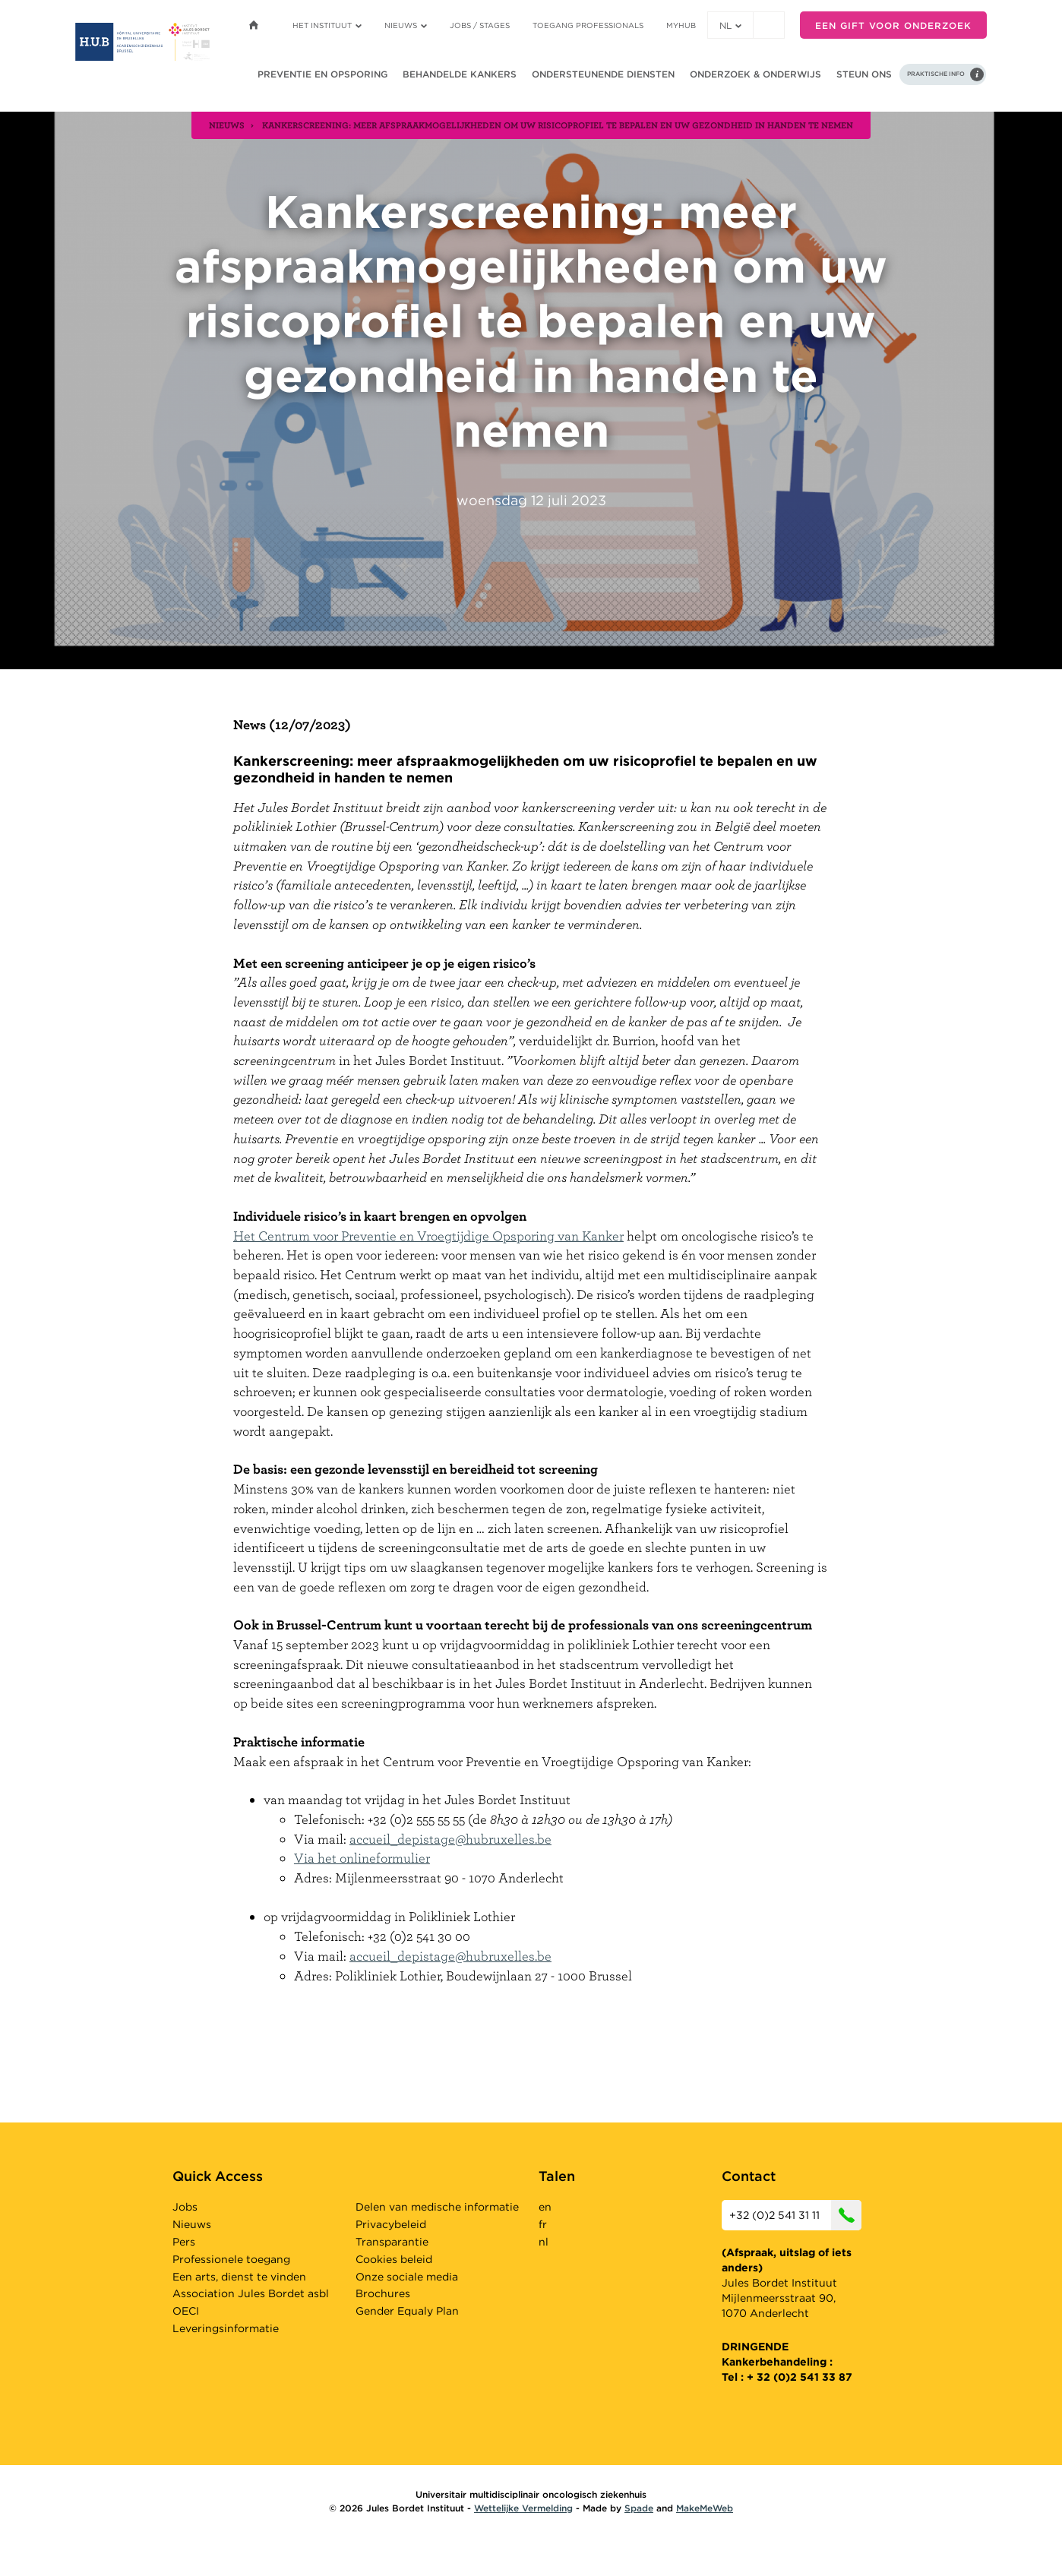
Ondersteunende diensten (603, 74)
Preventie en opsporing (322, 74)
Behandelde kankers (460, 74)
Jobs (185, 2207)
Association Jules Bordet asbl (250, 2293)
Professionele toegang (231, 2259)
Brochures (383, 2293)
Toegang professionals (588, 25)
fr (543, 2224)
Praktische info (936, 73)
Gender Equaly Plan (407, 2311)
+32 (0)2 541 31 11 (795, 2215)
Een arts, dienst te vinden (239, 2277)
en (545, 2207)
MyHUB (681, 25)
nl (730, 25)
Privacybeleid (391, 2224)
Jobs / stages (480, 25)
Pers (183, 2242)
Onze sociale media (407, 2277)
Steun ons (864, 74)
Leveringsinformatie (225, 2328)
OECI (185, 2311)
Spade (638, 2508)
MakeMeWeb (704, 2508)
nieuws (227, 124)
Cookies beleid (394, 2259)
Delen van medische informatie (437, 2207)
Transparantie (392, 2242)
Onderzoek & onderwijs (755, 74)
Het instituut (327, 25)
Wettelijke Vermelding (523, 2508)
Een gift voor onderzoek (893, 25)
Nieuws (405, 25)
